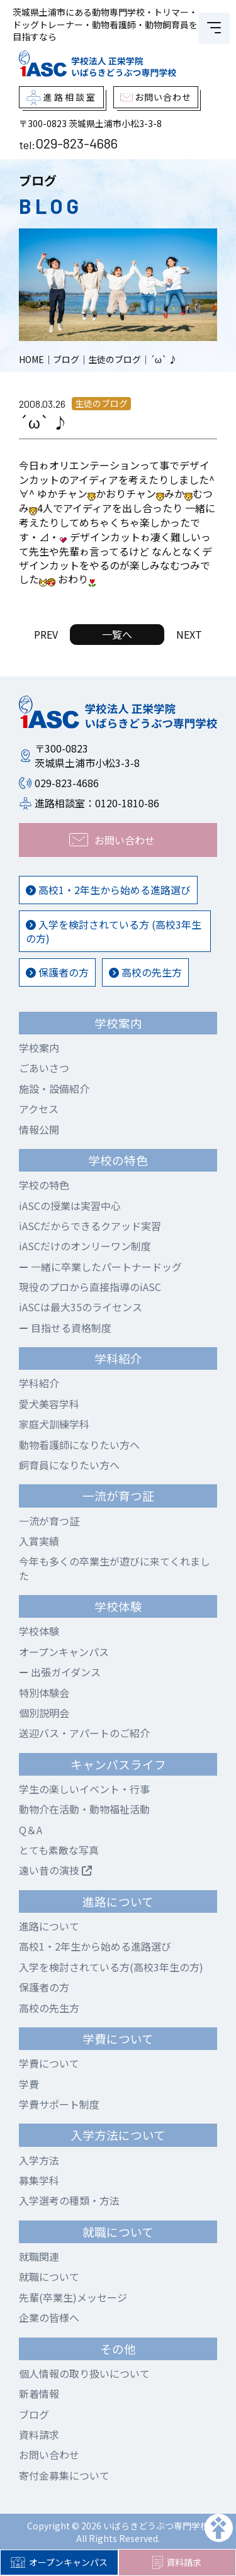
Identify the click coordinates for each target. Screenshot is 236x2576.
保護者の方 (57, 972)
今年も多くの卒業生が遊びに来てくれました (114, 1568)
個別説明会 (44, 1712)
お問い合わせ (49, 2454)
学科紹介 (39, 1383)
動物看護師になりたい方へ (79, 1444)
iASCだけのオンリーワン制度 (85, 1245)
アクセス (39, 1108)
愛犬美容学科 (49, 1403)
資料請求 (176, 2563)
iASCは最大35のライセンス (80, 1306)
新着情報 (39, 2393)
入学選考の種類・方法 (69, 2200)
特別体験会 (44, 1692)
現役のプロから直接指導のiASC (90, 1286)
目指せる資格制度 (65, 1327)
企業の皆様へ (49, 2317)
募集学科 (39, 2180)
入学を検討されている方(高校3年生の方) (111, 1966)
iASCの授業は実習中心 (70, 1205)
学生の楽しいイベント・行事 (84, 1788)
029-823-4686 (76, 143)
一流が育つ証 (49, 1520)
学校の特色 (44, 1184)
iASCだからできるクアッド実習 (90, 1225)
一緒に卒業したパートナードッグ (100, 1266)
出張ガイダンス (60, 1671)
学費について (49, 2063)
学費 (29, 2084)
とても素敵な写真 (59, 1849)
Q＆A (30, 1829)
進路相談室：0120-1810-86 (97, 802)
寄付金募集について (64, 2475)
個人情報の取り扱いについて (84, 2373)
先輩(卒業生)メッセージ (73, 2297)
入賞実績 (39, 1540)
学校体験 (39, 1630)
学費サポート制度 (59, 2104)
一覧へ (117, 634)
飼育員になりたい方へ (69, 1464)
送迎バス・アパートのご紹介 (84, 1732)
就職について (49, 2276)
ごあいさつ (44, 1067)
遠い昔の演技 (55, 1870)
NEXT (189, 634)
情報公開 (39, 1129)
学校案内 (39, 1047)
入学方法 (39, 2160)
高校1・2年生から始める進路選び (108, 889)
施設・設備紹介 (54, 1088)
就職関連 (39, 2256)
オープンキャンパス (59, 2562)
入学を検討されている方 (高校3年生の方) (113, 931)
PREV (46, 634)
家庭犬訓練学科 (54, 1423)
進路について (49, 1926)
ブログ (34, 2414)
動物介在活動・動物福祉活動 (84, 1809)
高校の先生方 (145, 972)
